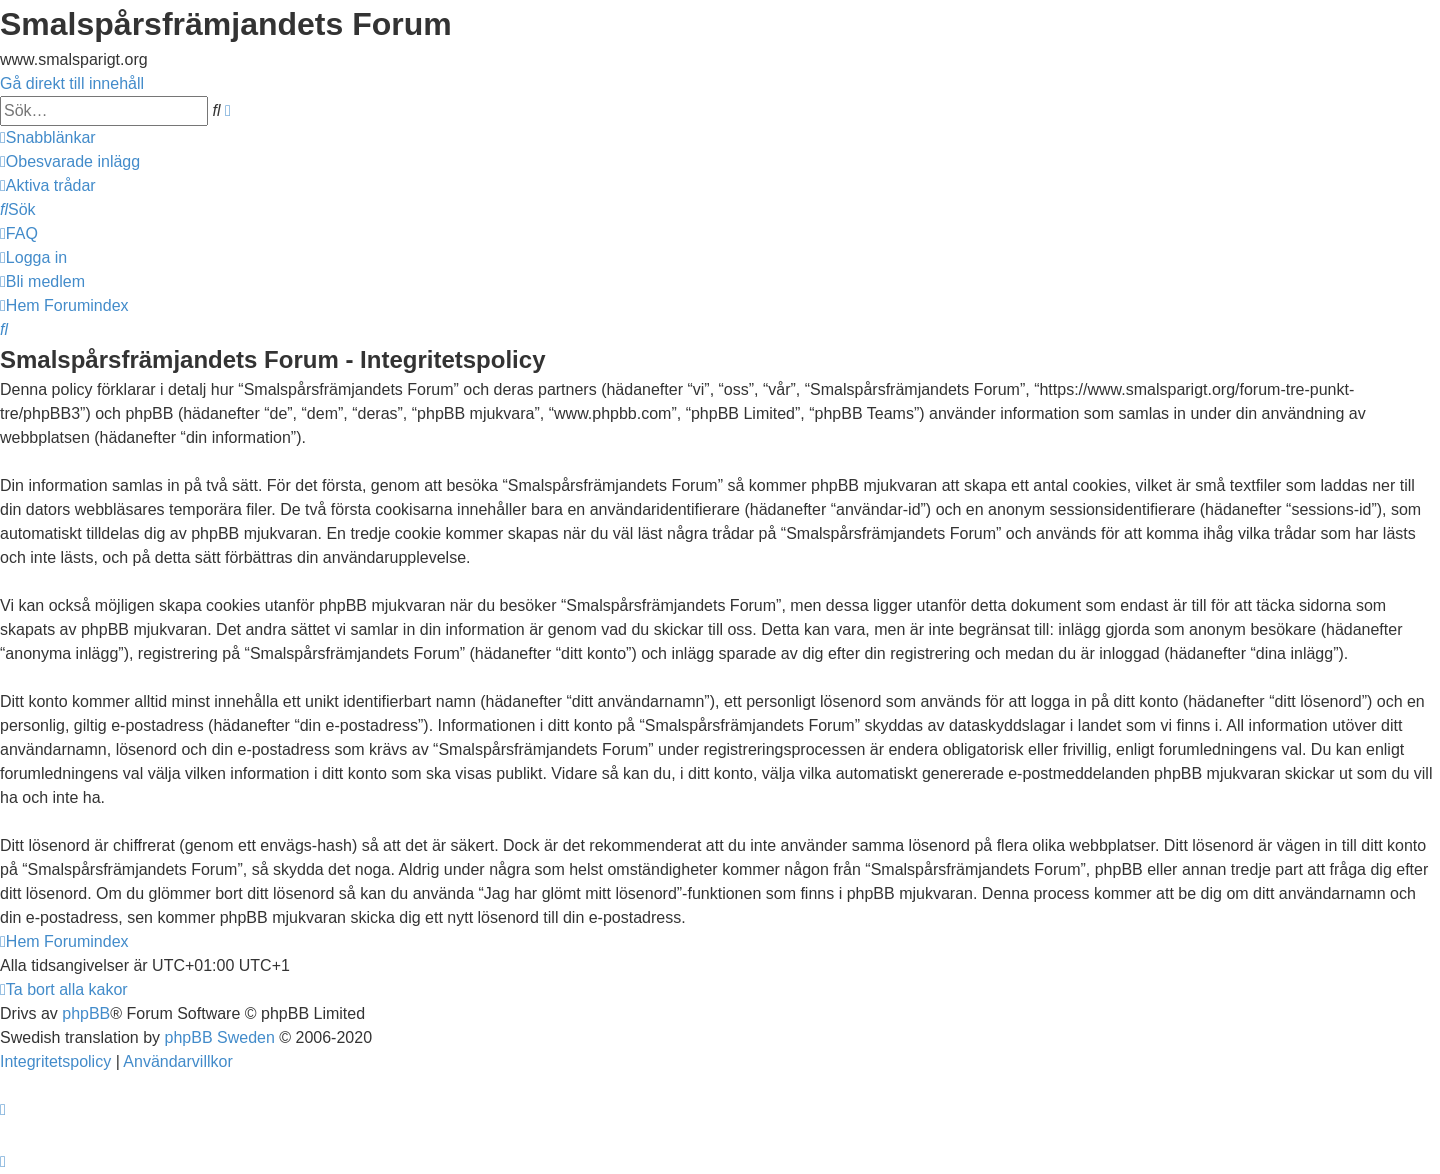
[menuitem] (70, 161)
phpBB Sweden (220, 1037)
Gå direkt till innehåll (72, 83)
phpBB (86, 1013)
